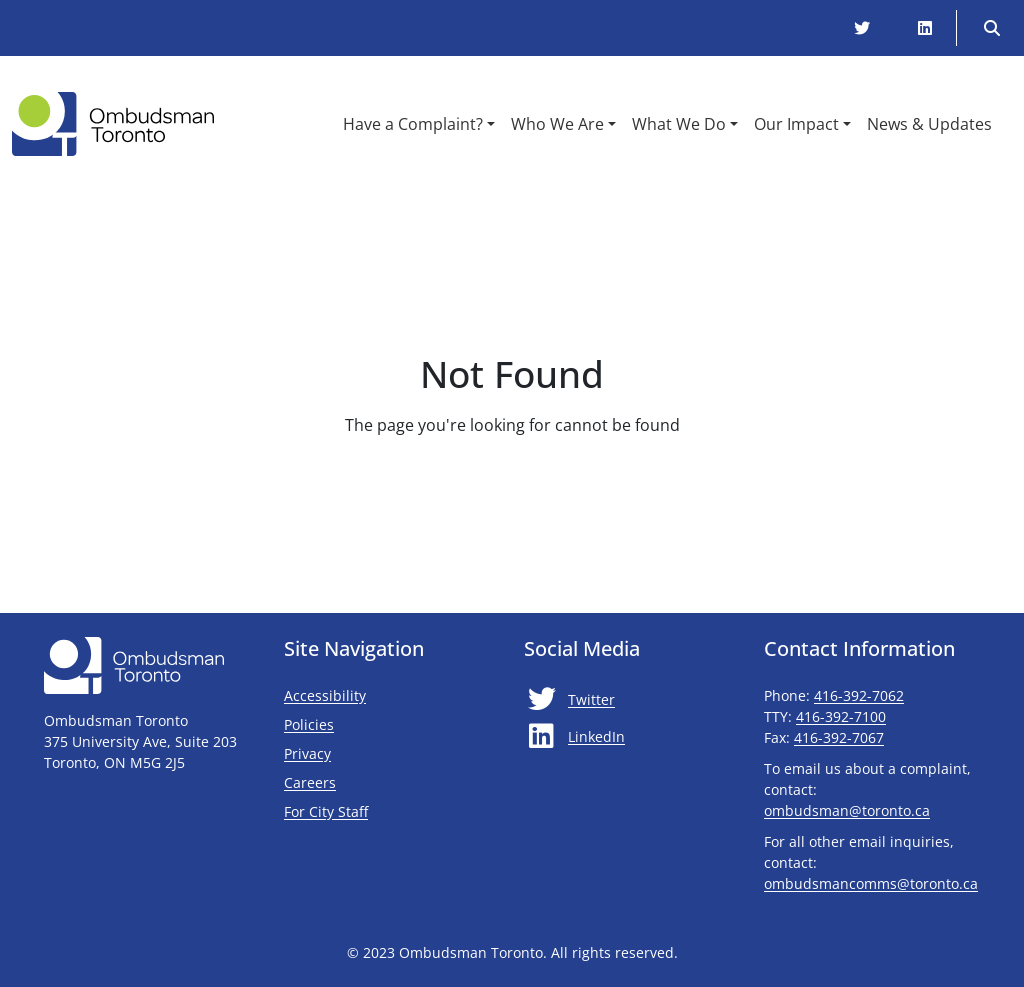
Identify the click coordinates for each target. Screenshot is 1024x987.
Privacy (307, 753)
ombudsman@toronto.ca (847, 810)
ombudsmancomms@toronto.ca (871, 883)
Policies (309, 724)
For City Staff (385, 811)
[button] (419, 124)
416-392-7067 (839, 737)
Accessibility (325, 695)
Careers (310, 782)
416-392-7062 (859, 695)
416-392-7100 (841, 716)
